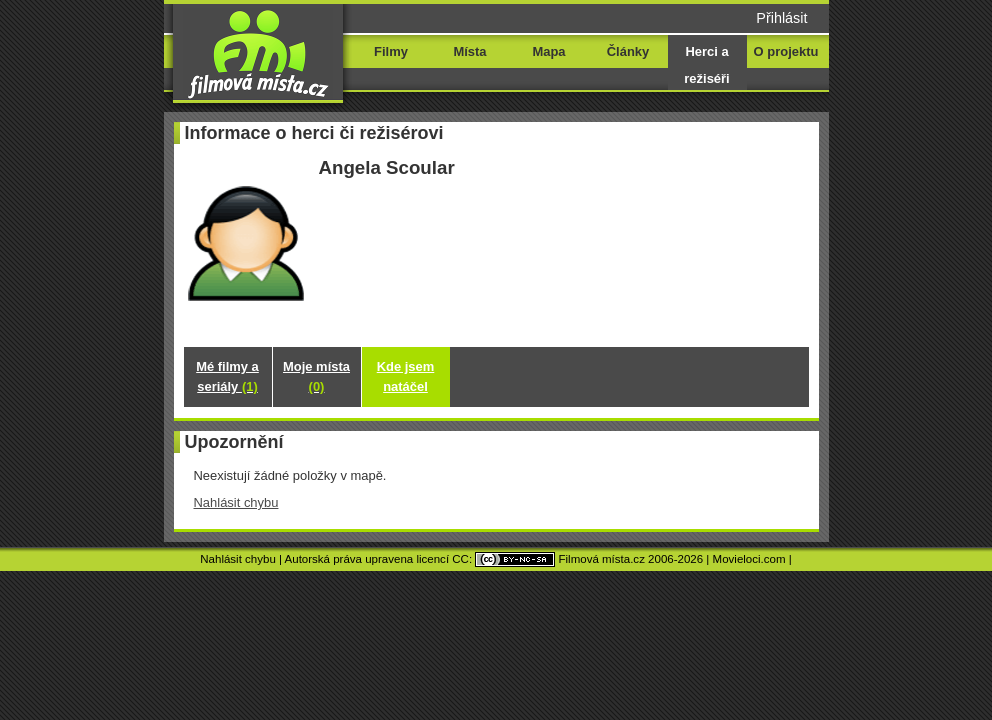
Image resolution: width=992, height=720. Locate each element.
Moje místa (316, 376)
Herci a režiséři (706, 65)
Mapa (548, 51)
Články (628, 51)
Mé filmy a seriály (227, 376)
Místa (469, 51)
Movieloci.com (749, 559)
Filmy (391, 51)
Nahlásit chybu (236, 502)
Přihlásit (781, 18)
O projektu (786, 51)
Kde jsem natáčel (406, 376)
